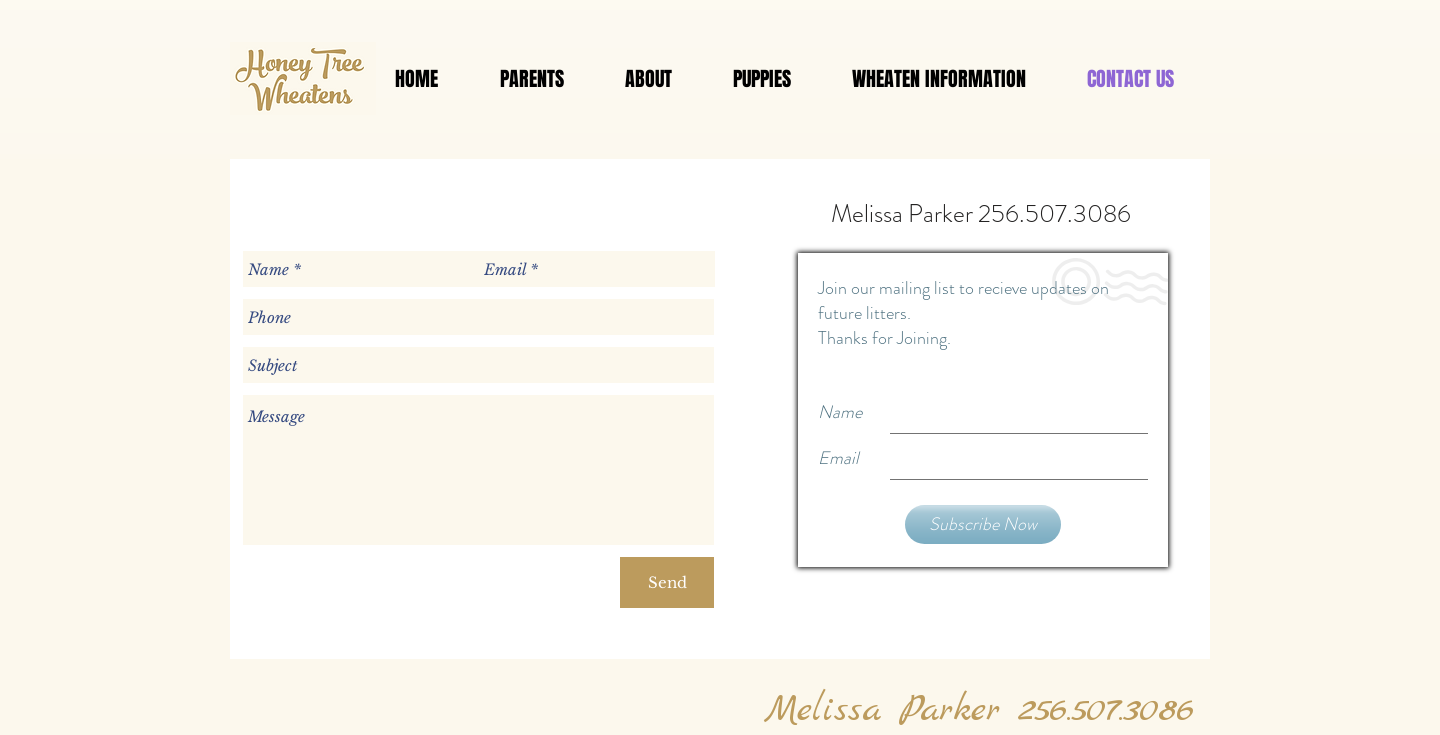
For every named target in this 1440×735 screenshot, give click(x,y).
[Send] (667, 582)
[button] (531, 79)
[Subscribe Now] (983, 524)
